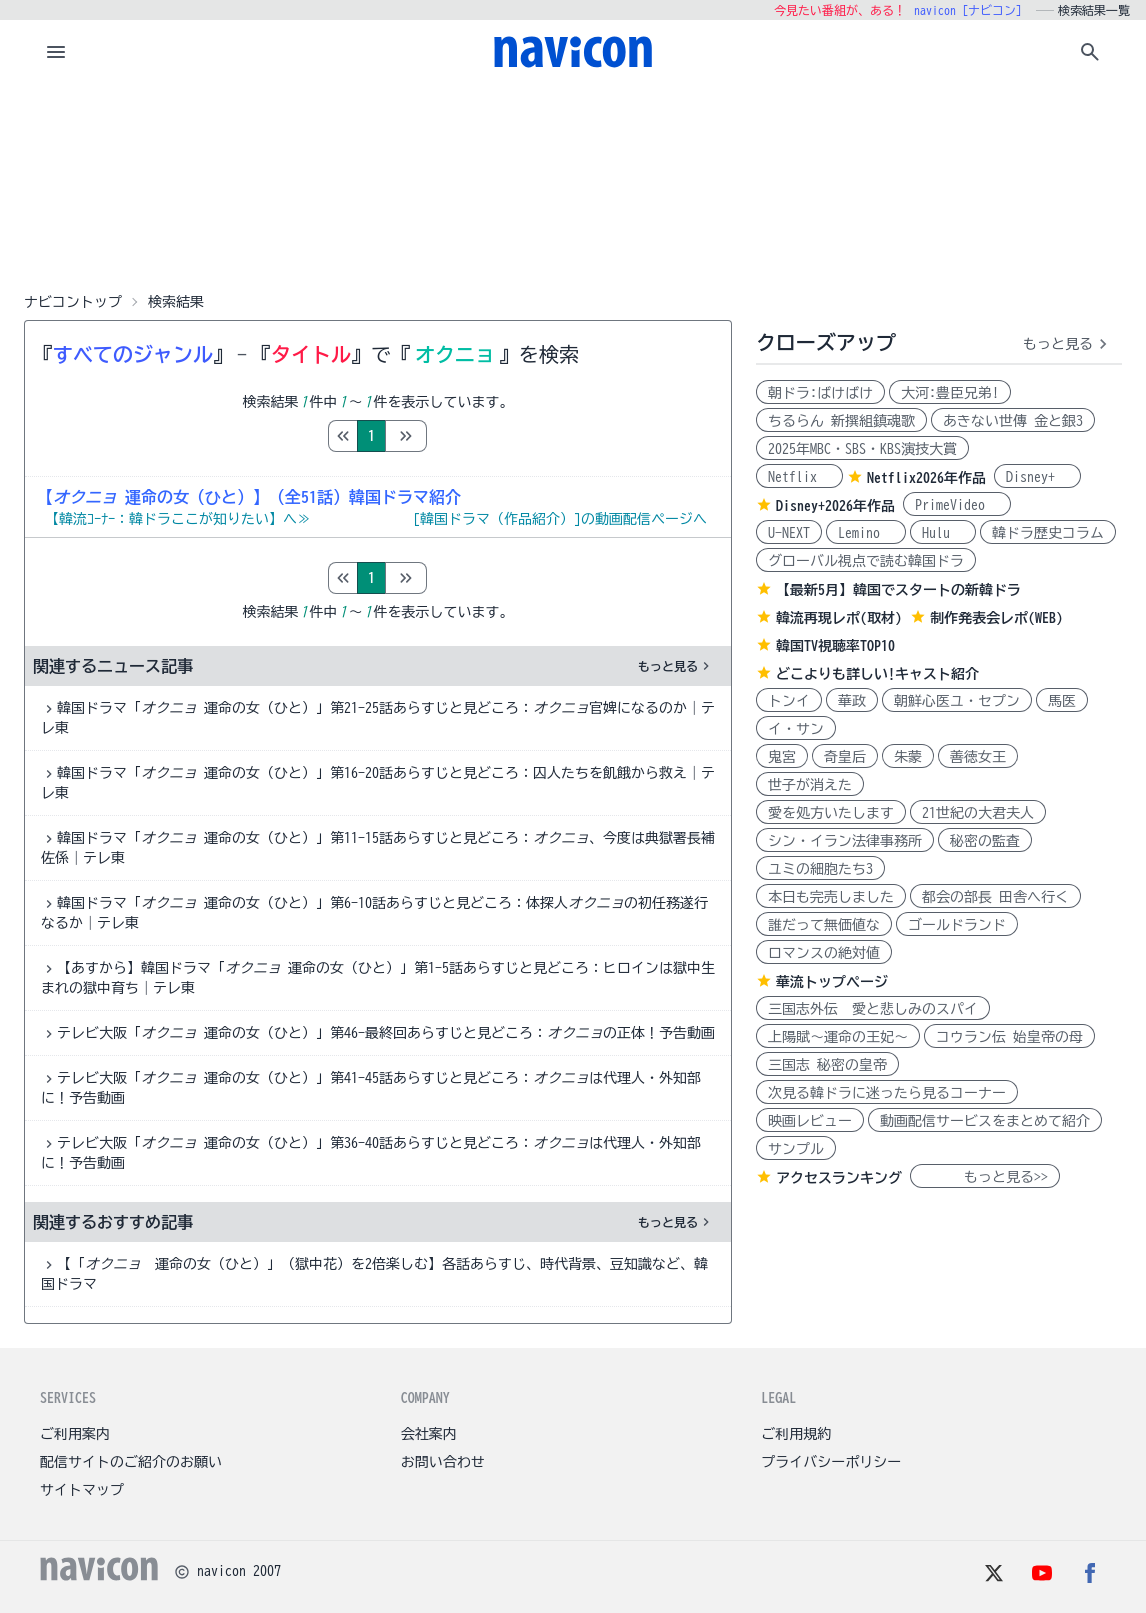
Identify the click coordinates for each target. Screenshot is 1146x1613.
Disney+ (1037, 477)
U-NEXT (789, 533)
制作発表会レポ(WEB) (996, 618)
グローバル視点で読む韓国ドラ (866, 561)
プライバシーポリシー (831, 1462)
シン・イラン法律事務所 (845, 841)
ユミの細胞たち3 (820, 869)
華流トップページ (832, 982)
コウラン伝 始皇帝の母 (1009, 1037)
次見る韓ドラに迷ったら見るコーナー (887, 1093)
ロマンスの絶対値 (824, 953)
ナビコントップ (73, 302)
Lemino (866, 533)
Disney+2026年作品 (835, 506)
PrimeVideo (957, 505)
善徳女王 (978, 757)
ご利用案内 (75, 1434)
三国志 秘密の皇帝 (827, 1065)
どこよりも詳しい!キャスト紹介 (877, 674)
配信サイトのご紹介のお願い (131, 1462)
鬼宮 (782, 757)
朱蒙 (908, 757)
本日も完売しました (831, 897)
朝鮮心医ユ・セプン (957, 701)
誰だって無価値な (824, 925)
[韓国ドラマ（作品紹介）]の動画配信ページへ (560, 519)
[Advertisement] (573, 184)
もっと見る (676, 666)
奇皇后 (845, 757)
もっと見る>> (985, 1177)
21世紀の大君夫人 (978, 813)
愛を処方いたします (831, 813)
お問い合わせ (443, 1462)
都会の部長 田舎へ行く (995, 897)
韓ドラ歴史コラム (1048, 533)
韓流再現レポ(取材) (839, 618)
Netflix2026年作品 (926, 478)
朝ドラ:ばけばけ (820, 393)
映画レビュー (810, 1121)
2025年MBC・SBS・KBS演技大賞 (862, 449)
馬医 (1062, 701)
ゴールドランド (957, 925)
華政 (852, 701)
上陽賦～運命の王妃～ (838, 1037)
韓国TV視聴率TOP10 (835, 646)
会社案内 (429, 1434)
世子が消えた (810, 785)
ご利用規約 (796, 1434)
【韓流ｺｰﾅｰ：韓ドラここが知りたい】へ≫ (178, 519)
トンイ (789, 701)
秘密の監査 (985, 841)
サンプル (796, 1149)
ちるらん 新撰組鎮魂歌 (841, 421)
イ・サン (796, 729)
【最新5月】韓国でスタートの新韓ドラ (898, 590)
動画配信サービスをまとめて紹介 (985, 1121)
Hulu (943, 533)
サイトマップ (82, 1490)
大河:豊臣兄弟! (950, 393)
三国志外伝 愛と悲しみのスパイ (873, 1009)
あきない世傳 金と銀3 (1013, 421)
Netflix (799, 477)
